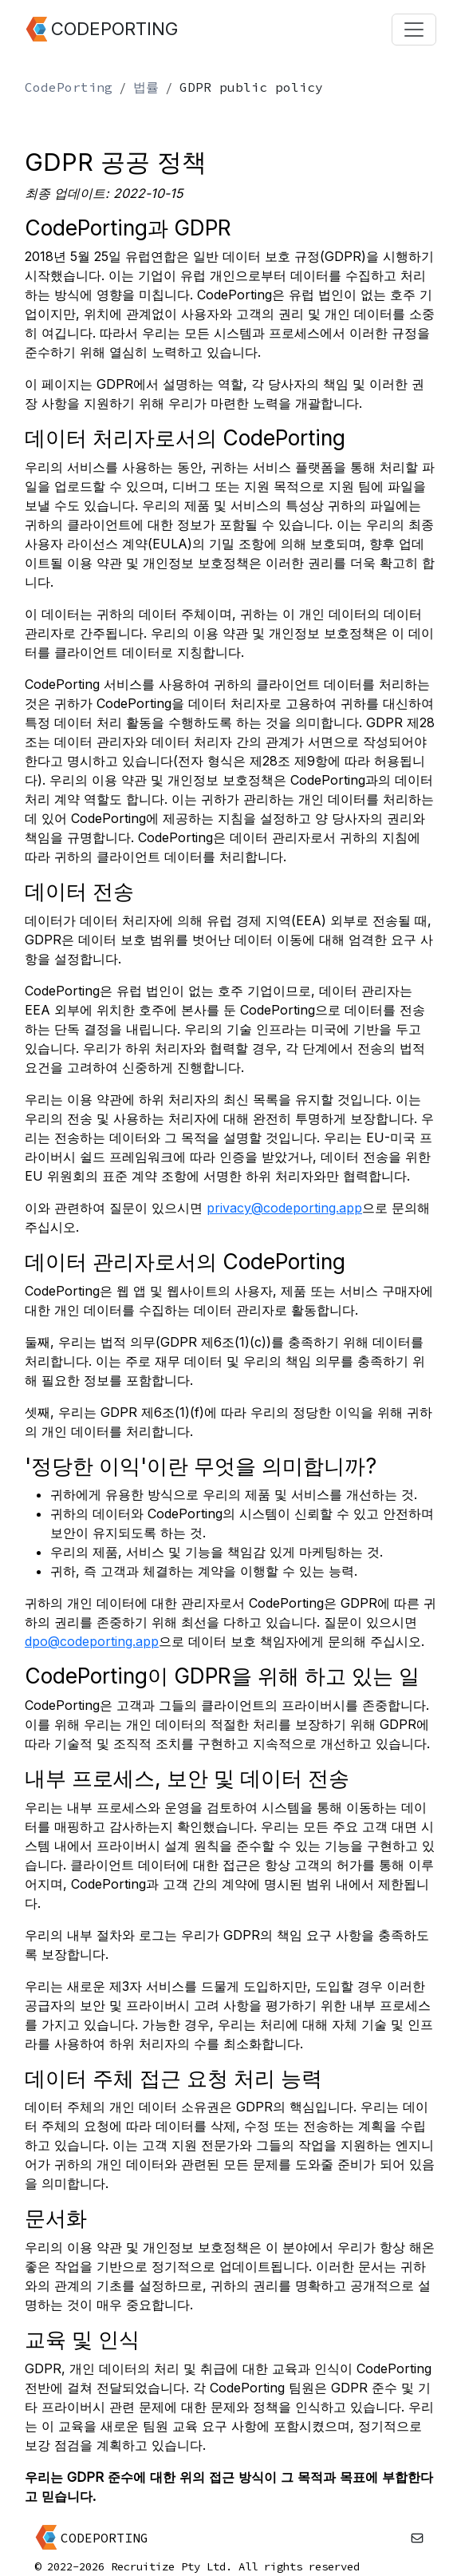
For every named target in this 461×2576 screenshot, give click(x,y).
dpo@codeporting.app (92, 1641)
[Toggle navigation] (414, 30)
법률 (146, 87)
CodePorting (68, 87)
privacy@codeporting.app (284, 1208)
